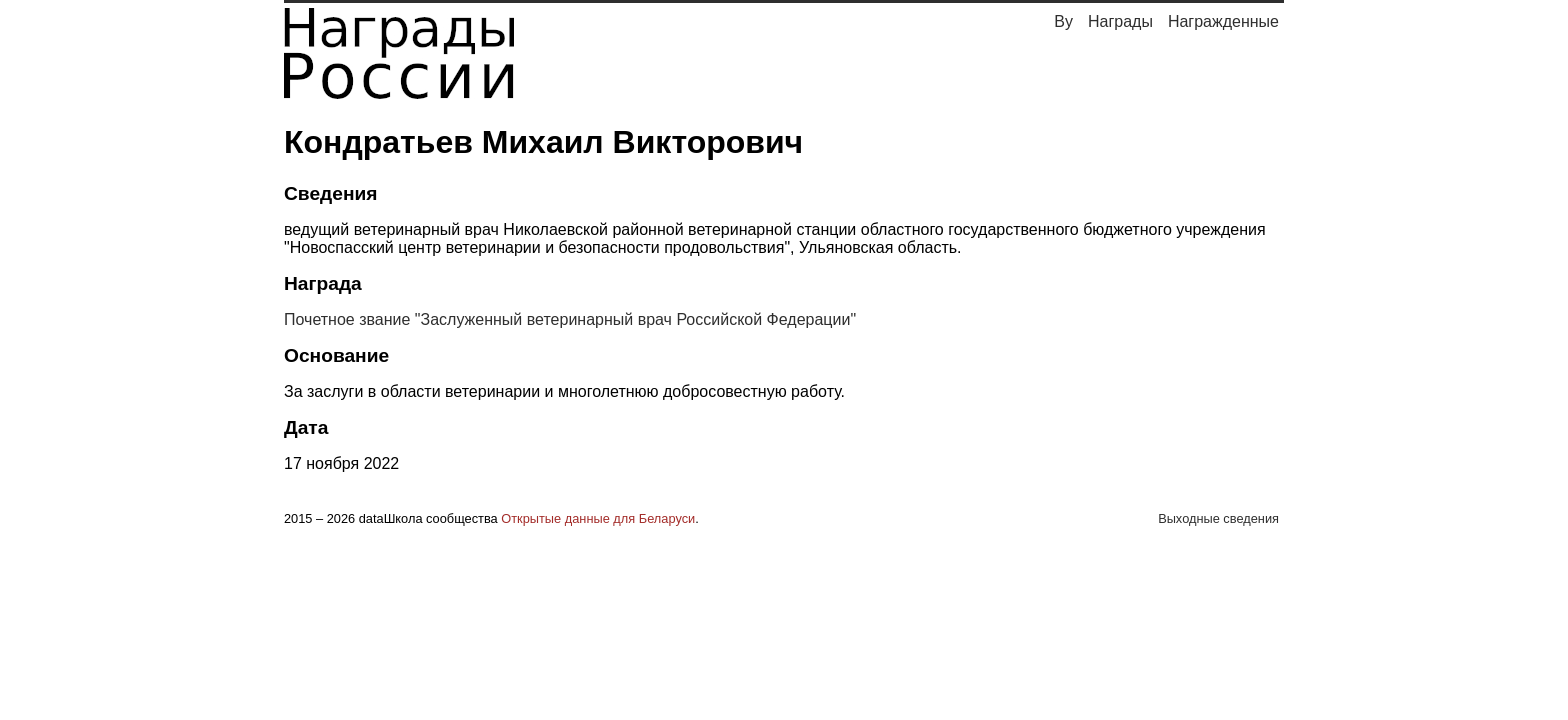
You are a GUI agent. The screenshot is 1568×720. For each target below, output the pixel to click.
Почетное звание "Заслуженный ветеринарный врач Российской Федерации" (570, 319)
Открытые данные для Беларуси (598, 518)
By (1063, 21)
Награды (1120, 21)
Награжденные (1223, 21)
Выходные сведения (1218, 518)
